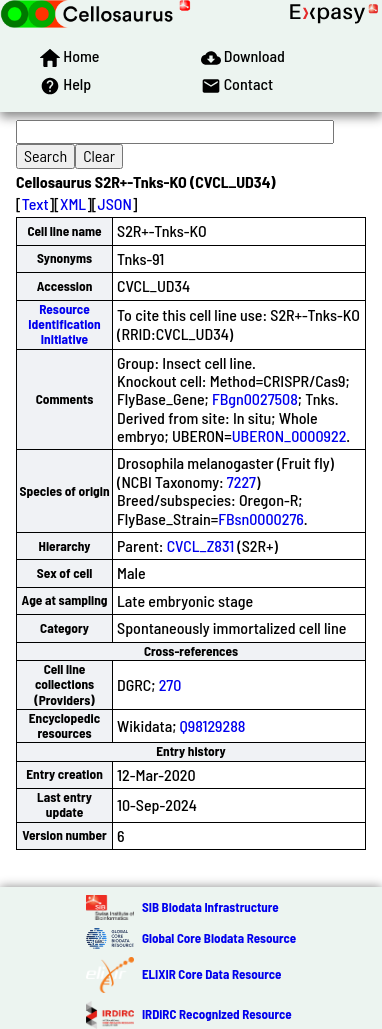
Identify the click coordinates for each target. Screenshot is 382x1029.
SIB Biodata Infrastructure (210, 907)
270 (170, 684)
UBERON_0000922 (289, 435)
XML (73, 203)
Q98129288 (213, 725)
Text (35, 203)
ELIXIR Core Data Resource (211, 974)
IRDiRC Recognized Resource (217, 1014)
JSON (115, 203)
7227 (241, 481)
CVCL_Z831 (200, 545)
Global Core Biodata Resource (219, 938)
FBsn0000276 (261, 518)
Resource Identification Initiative (64, 324)
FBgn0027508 (255, 398)
